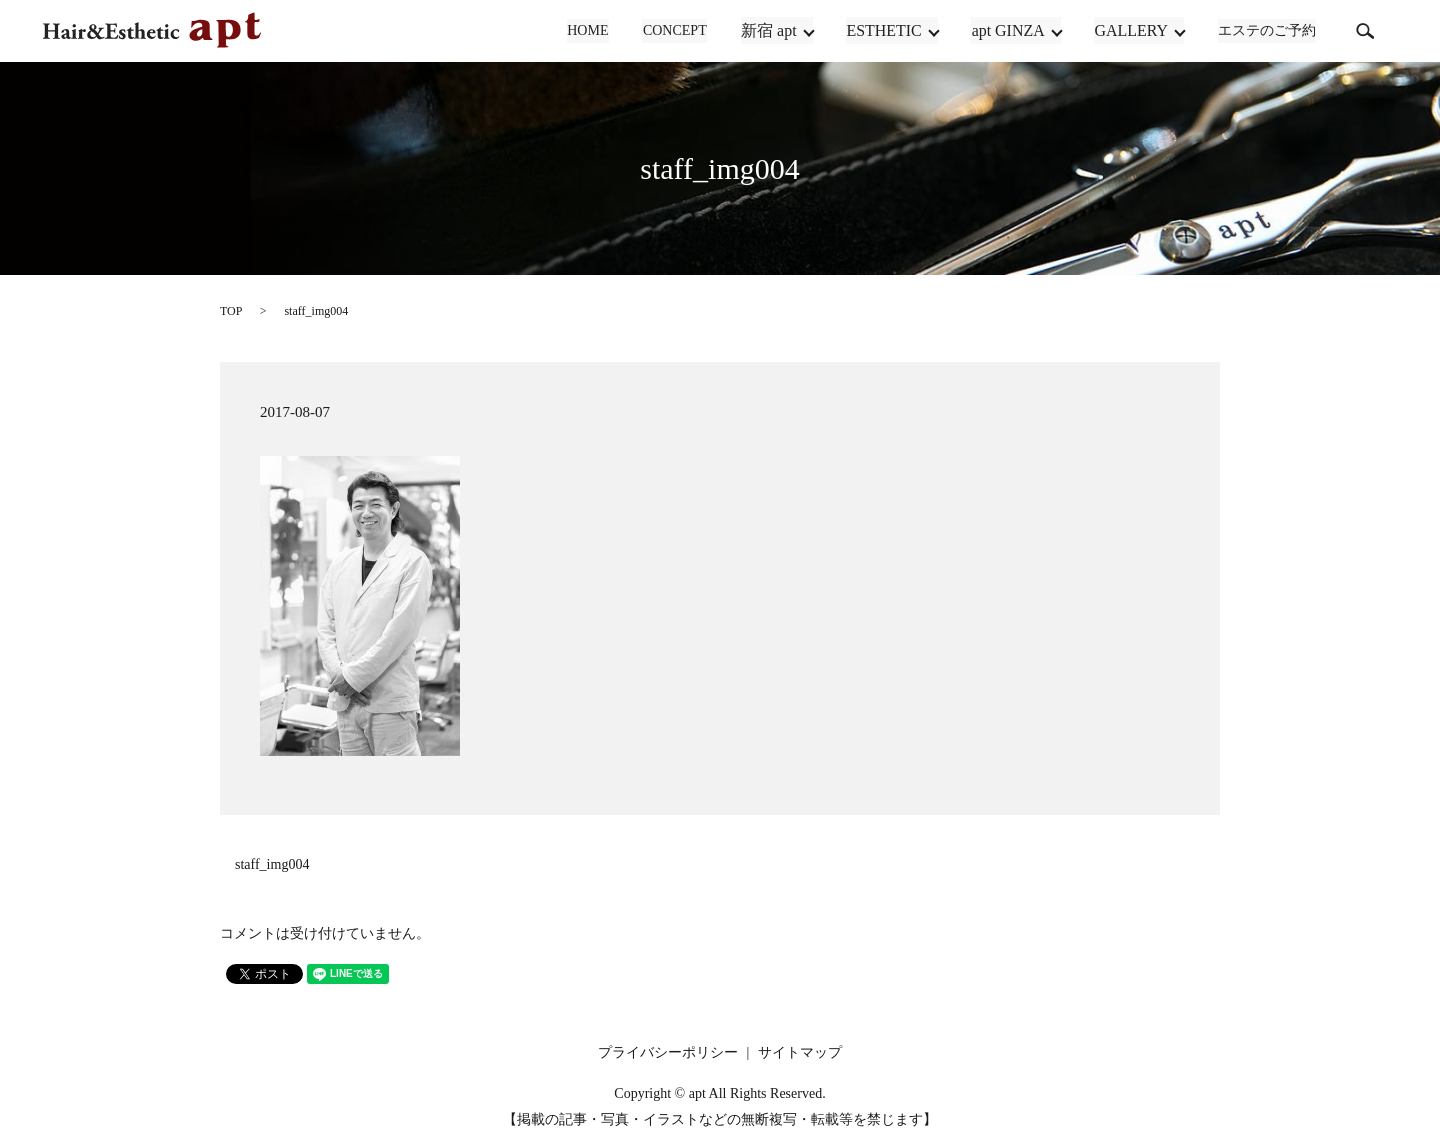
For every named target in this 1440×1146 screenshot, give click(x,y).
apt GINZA (1008, 30)
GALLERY (1132, 30)
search (1365, 31)
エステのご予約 (1267, 31)
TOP (231, 311)
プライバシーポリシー (668, 1052)
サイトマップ (800, 1052)
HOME (590, 31)
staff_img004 (272, 864)
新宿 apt (770, 30)
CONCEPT (676, 31)
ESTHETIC (885, 30)
